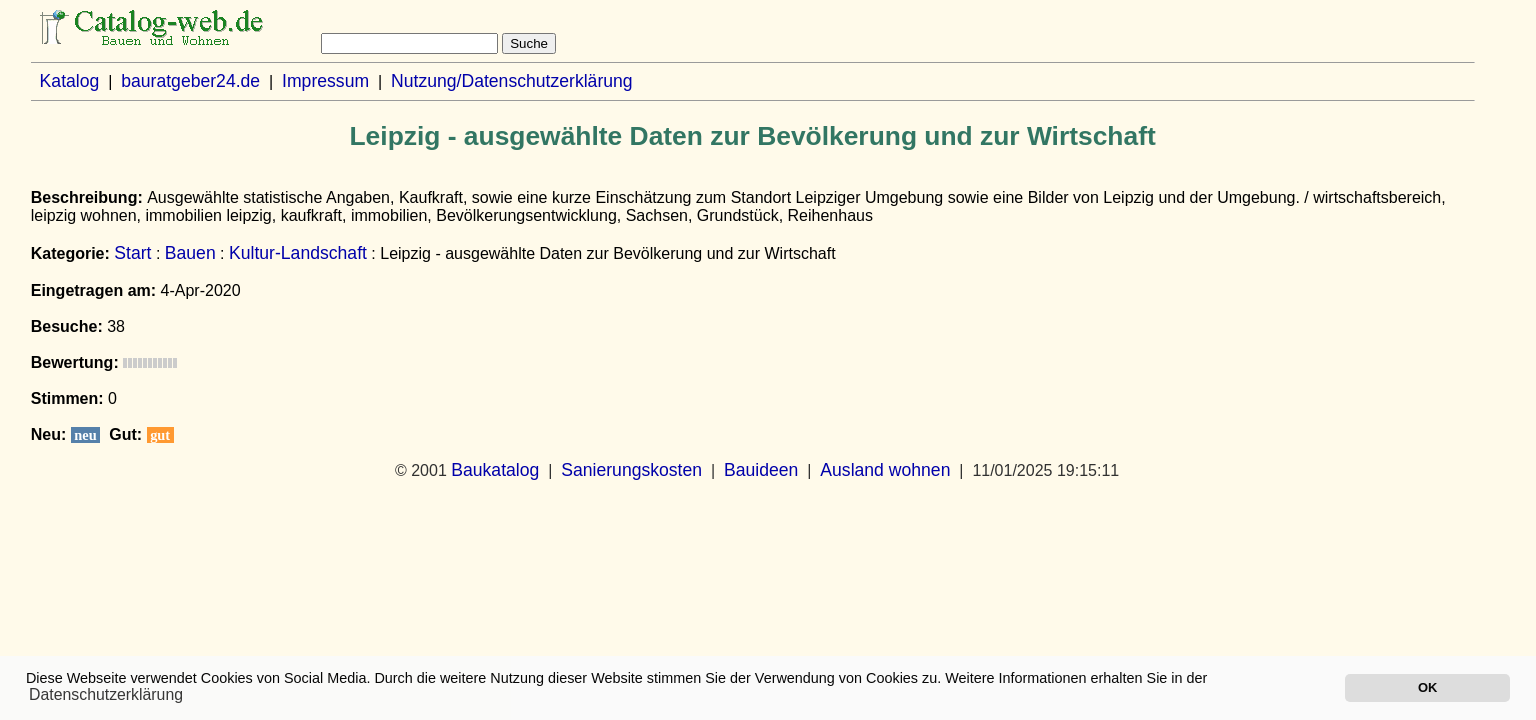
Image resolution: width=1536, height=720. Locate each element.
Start (132, 253)
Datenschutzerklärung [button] (106, 694)
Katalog (70, 81)
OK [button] (1427, 687)
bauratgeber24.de (190, 81)
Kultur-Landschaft (298, 253)
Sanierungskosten (631, 470)
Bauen (190, 253)
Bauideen (761, 470)
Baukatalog (495, 470)
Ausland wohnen (885, 470)
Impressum (325, 81)
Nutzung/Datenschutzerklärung (512, 81)
